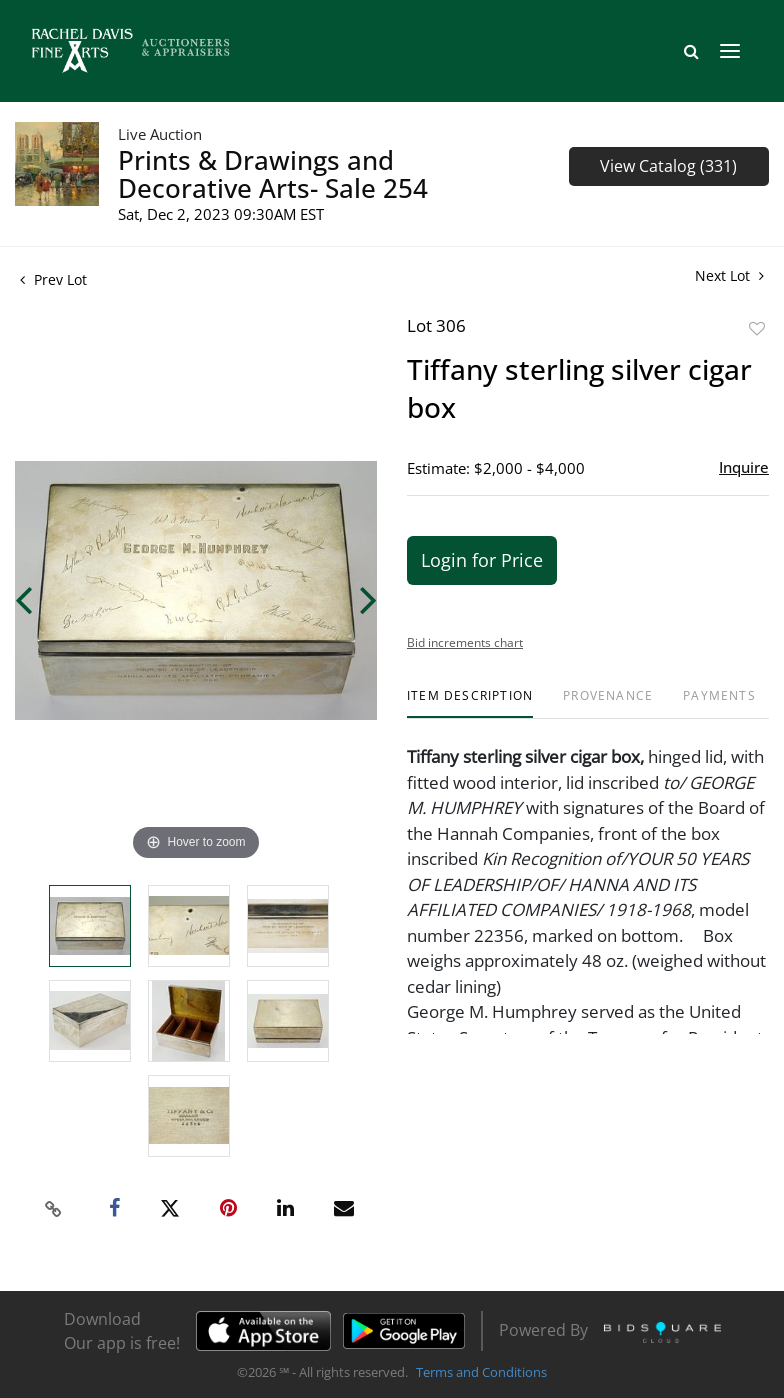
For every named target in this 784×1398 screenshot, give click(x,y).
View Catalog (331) (668, 166)
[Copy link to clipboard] (54, 1209)
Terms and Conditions (481, 1372)
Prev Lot (53, 279)
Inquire (744, 467)
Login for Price (482, 560)
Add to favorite (757, 328)
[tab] (470, 703)
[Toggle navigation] (730, 51)
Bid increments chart (465, 642)
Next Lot (729, 275)
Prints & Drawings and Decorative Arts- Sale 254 (273, 174)
